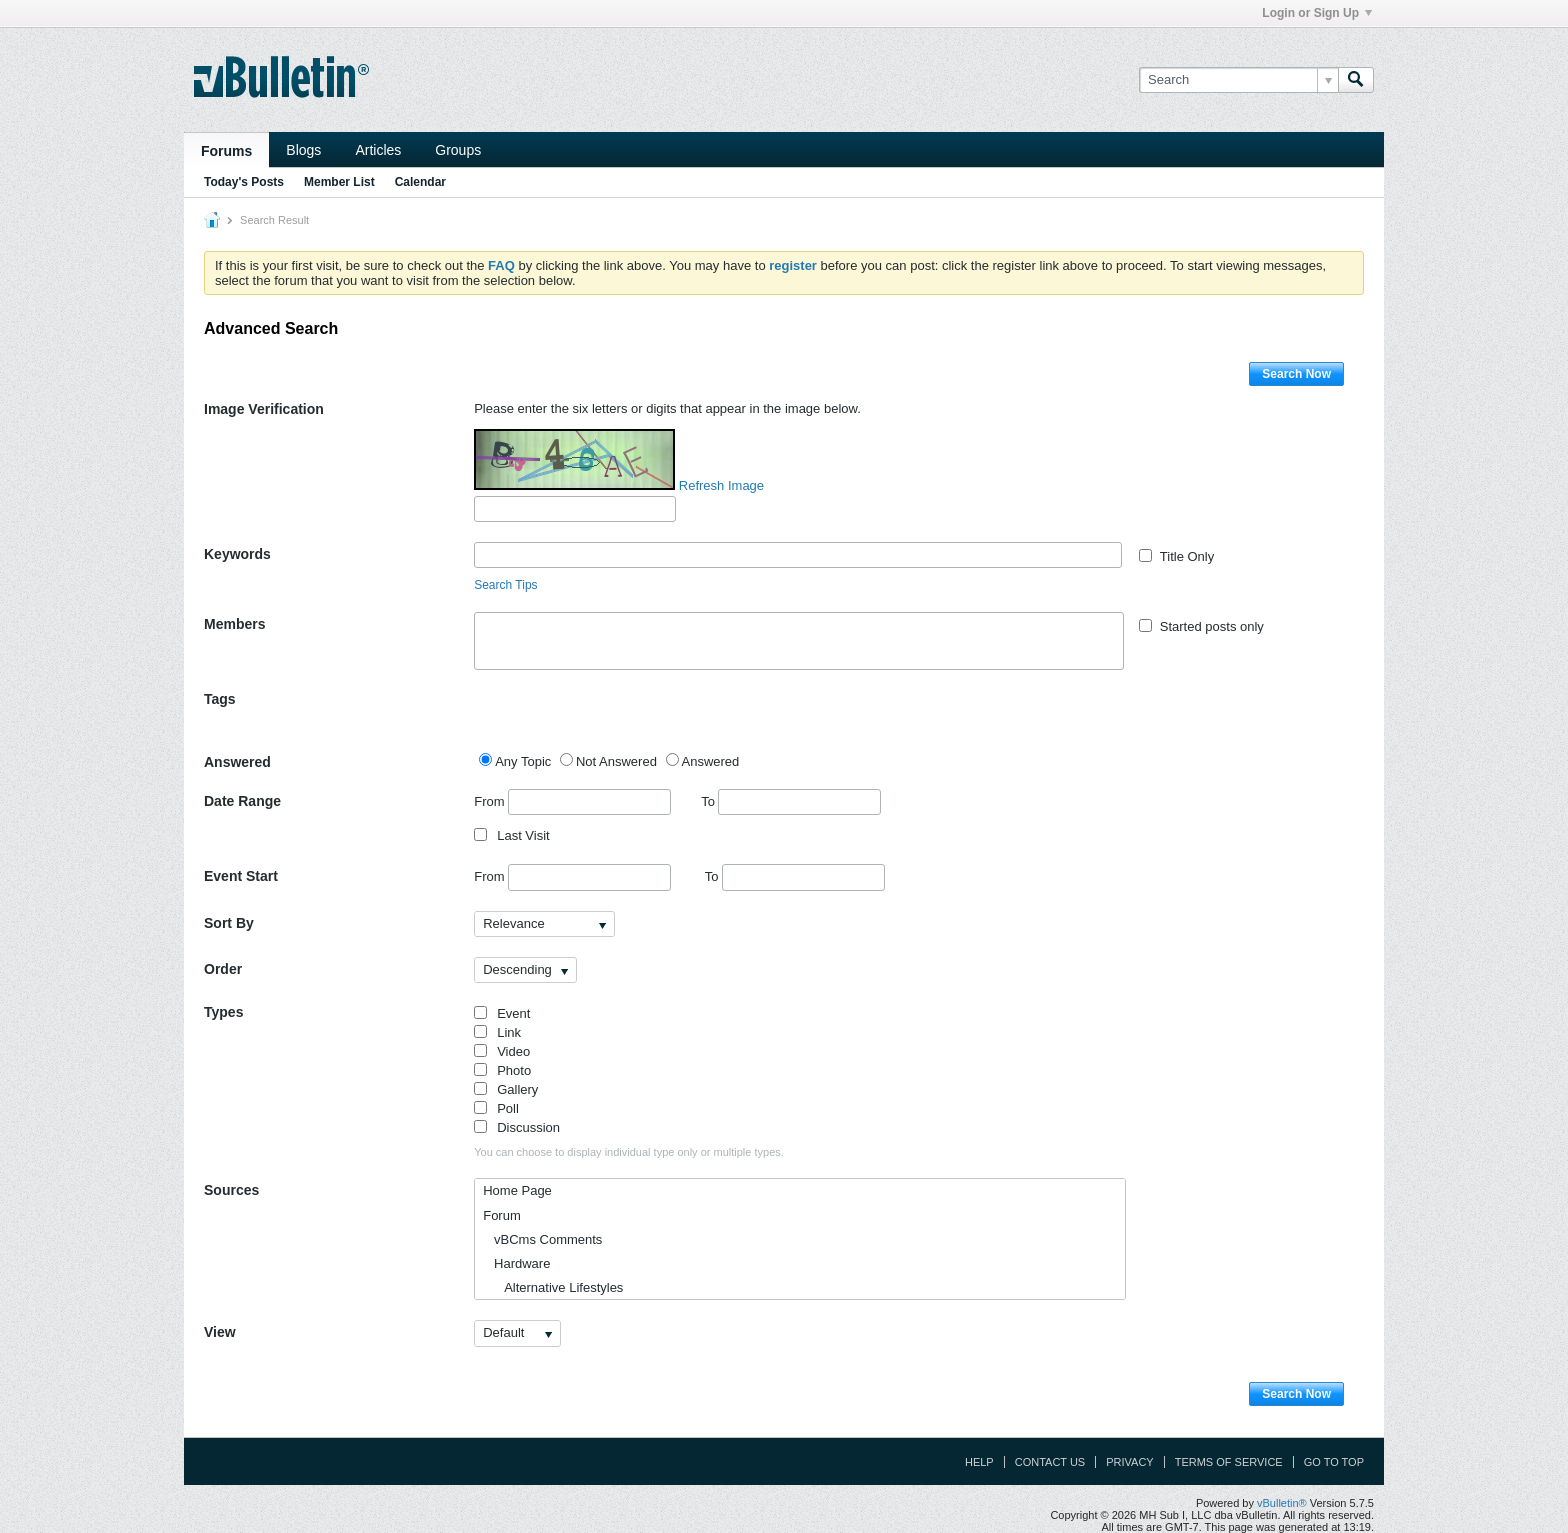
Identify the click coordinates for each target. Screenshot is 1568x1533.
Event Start (241, 876)
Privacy (1129, 1462)
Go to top (1334, 1462)
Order (223, 969)
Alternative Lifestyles (553, 1287)
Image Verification (264, 409)
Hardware (516, 1263)
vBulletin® (1282, 1503)
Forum (502, 1215)
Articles (378, 150)
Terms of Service (1229, 1462)
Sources (231, 1190)
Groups (458, 150)
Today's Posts (244, 182)
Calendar (420, 182)
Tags (220, 699)
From (572, 802)
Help (979, 1462)
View (220, 1332)
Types (223, 1012)
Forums (226, 151)
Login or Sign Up (1317, 13)
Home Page (517, 1190)
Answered (237, 762)
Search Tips (505, 585)
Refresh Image (721, 485)
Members (234, 624)
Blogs (303, 150)
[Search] (1238, 80)
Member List (339, 182)
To (791, 801)
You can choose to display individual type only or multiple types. (629, 1152)
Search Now (1296, 374)
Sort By (229, 923)
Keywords (237, 554)
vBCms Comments (542, 1239)
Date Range (242, 801)
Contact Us (1050, 1462)
